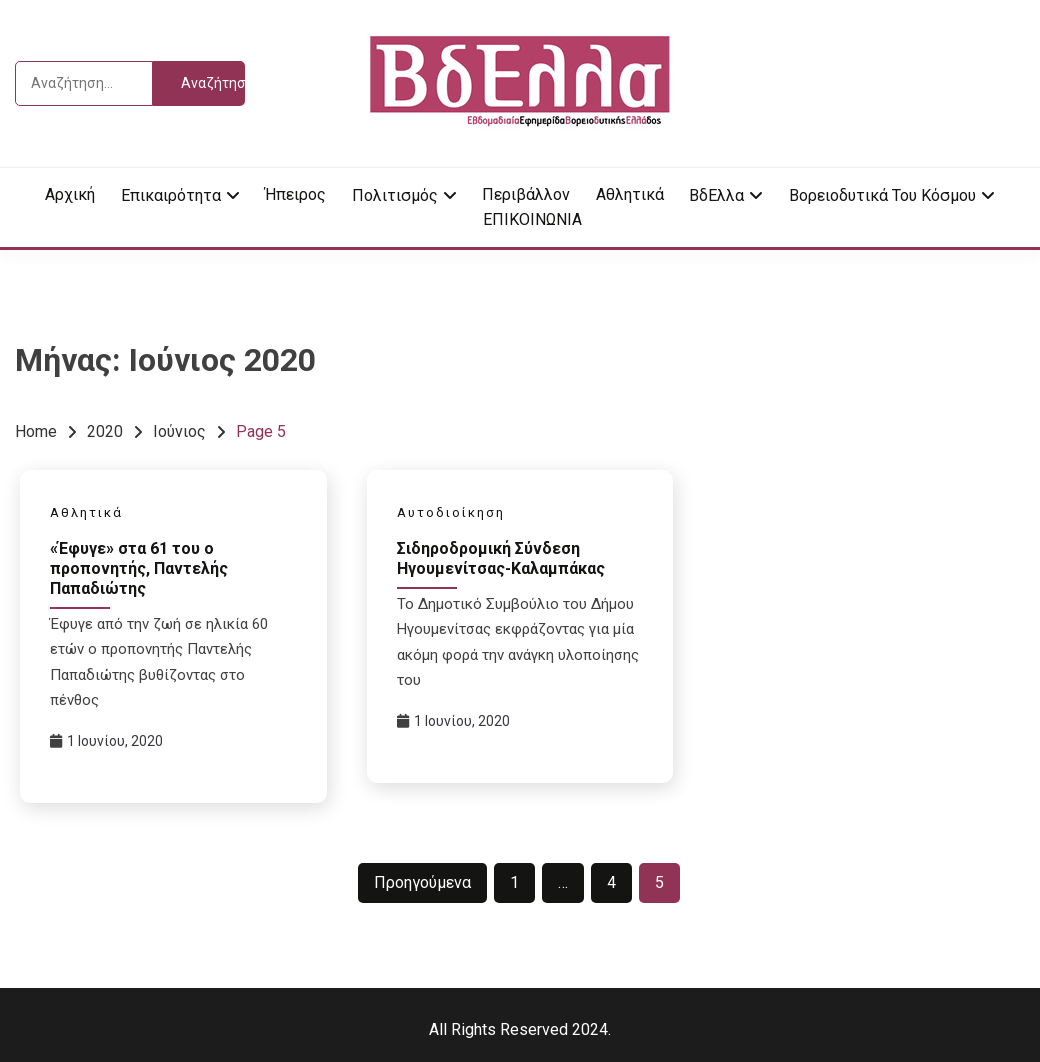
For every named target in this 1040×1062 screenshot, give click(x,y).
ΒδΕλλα (716, 195)
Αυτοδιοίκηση (451, 512)
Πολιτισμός (395, 195)
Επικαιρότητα (171, 195)
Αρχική (70, 194)
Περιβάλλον (526, 194)
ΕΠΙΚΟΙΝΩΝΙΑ (532, 219)
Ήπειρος (295, 194)
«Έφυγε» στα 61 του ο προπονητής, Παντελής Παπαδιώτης (139, 568)
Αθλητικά (630, 194)
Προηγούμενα (422, 882)
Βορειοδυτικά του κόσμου (882, 195)
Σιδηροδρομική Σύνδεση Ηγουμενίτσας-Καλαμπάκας (501, 558)
